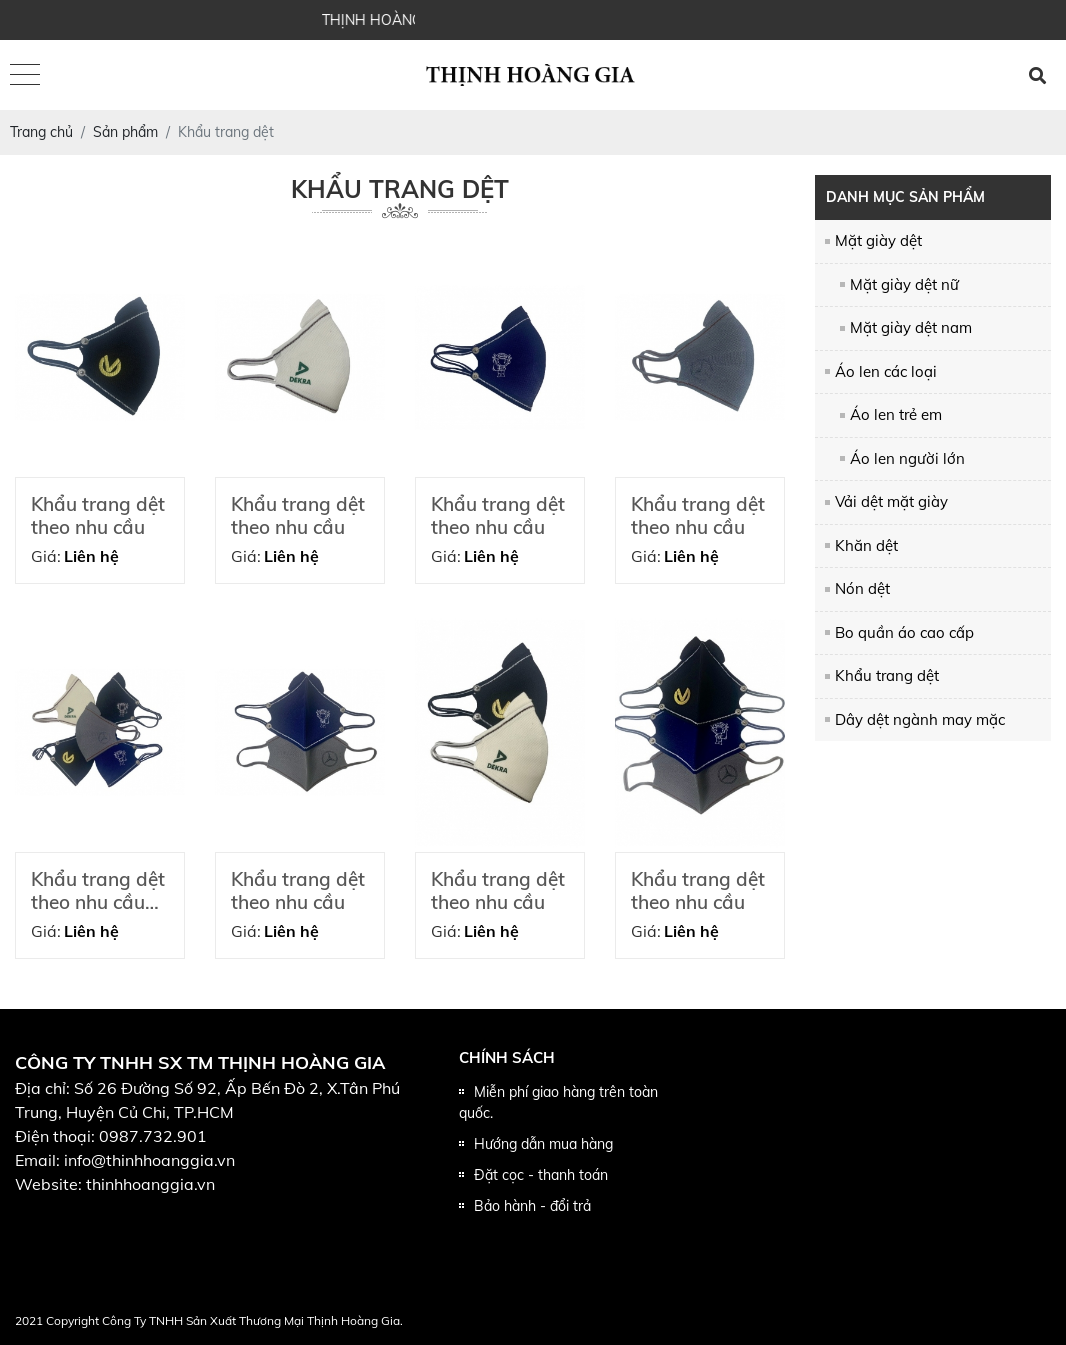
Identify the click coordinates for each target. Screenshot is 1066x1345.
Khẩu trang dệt (887, 675)
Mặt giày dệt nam (911, 327)
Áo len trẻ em (896, 414)
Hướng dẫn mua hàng (543, 1144)
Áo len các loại (886, 371)
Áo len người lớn (907, 458)
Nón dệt (862, 588)
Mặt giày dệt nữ (904, 284)
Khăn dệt (866, 545)
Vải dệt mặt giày (891, 501)
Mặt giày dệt (878, 240)
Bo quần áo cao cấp (904, 632)
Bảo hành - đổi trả (532, 1206)
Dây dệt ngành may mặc (920, 719)
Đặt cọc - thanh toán (541, 1175)
